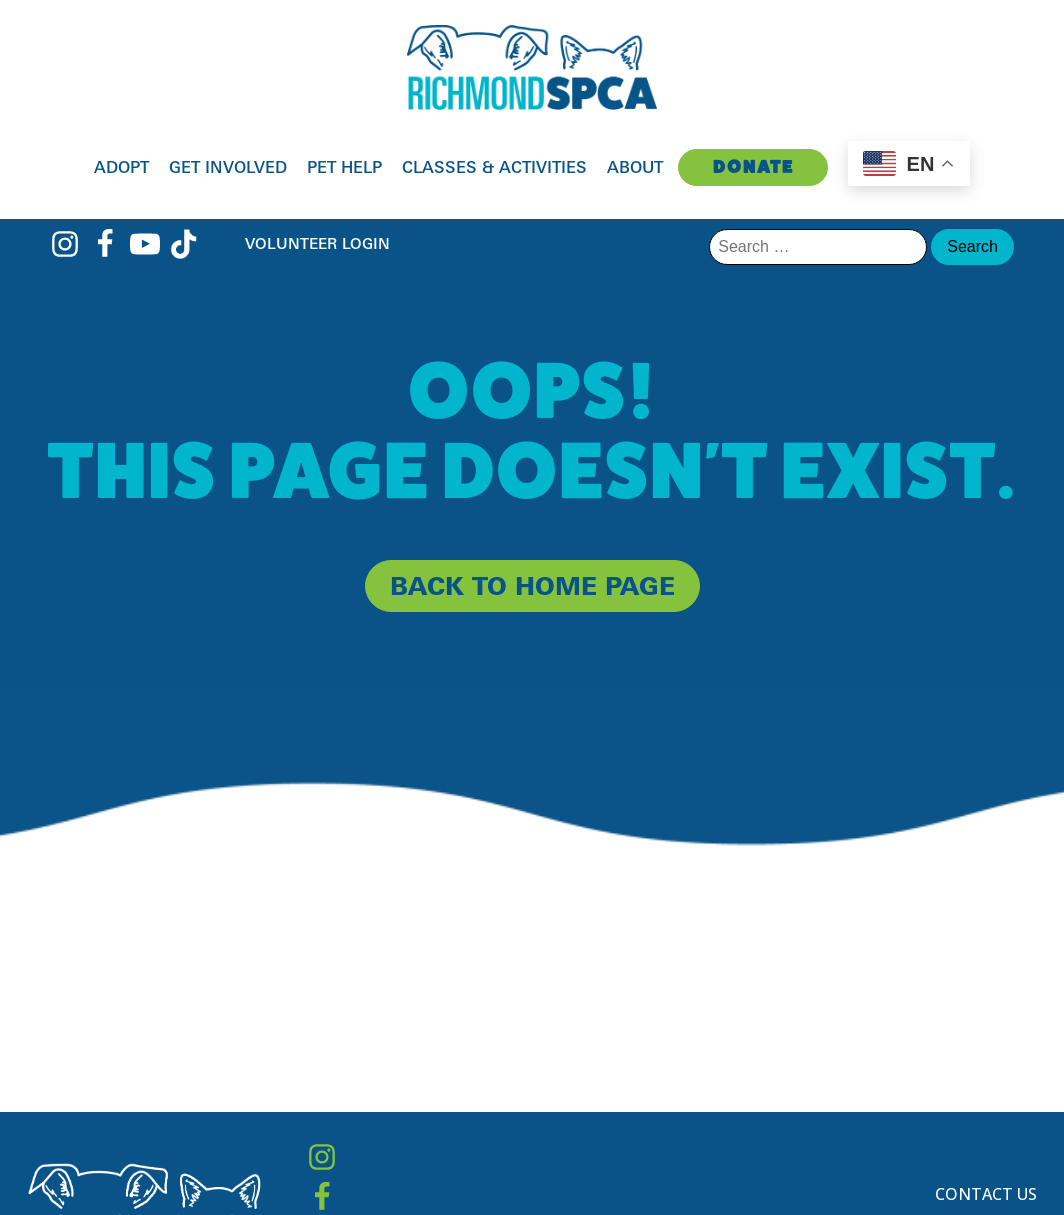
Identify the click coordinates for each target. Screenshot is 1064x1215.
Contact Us (986, 1194)
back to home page (532, 585)
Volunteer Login (317, 243)
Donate (753, 166)
